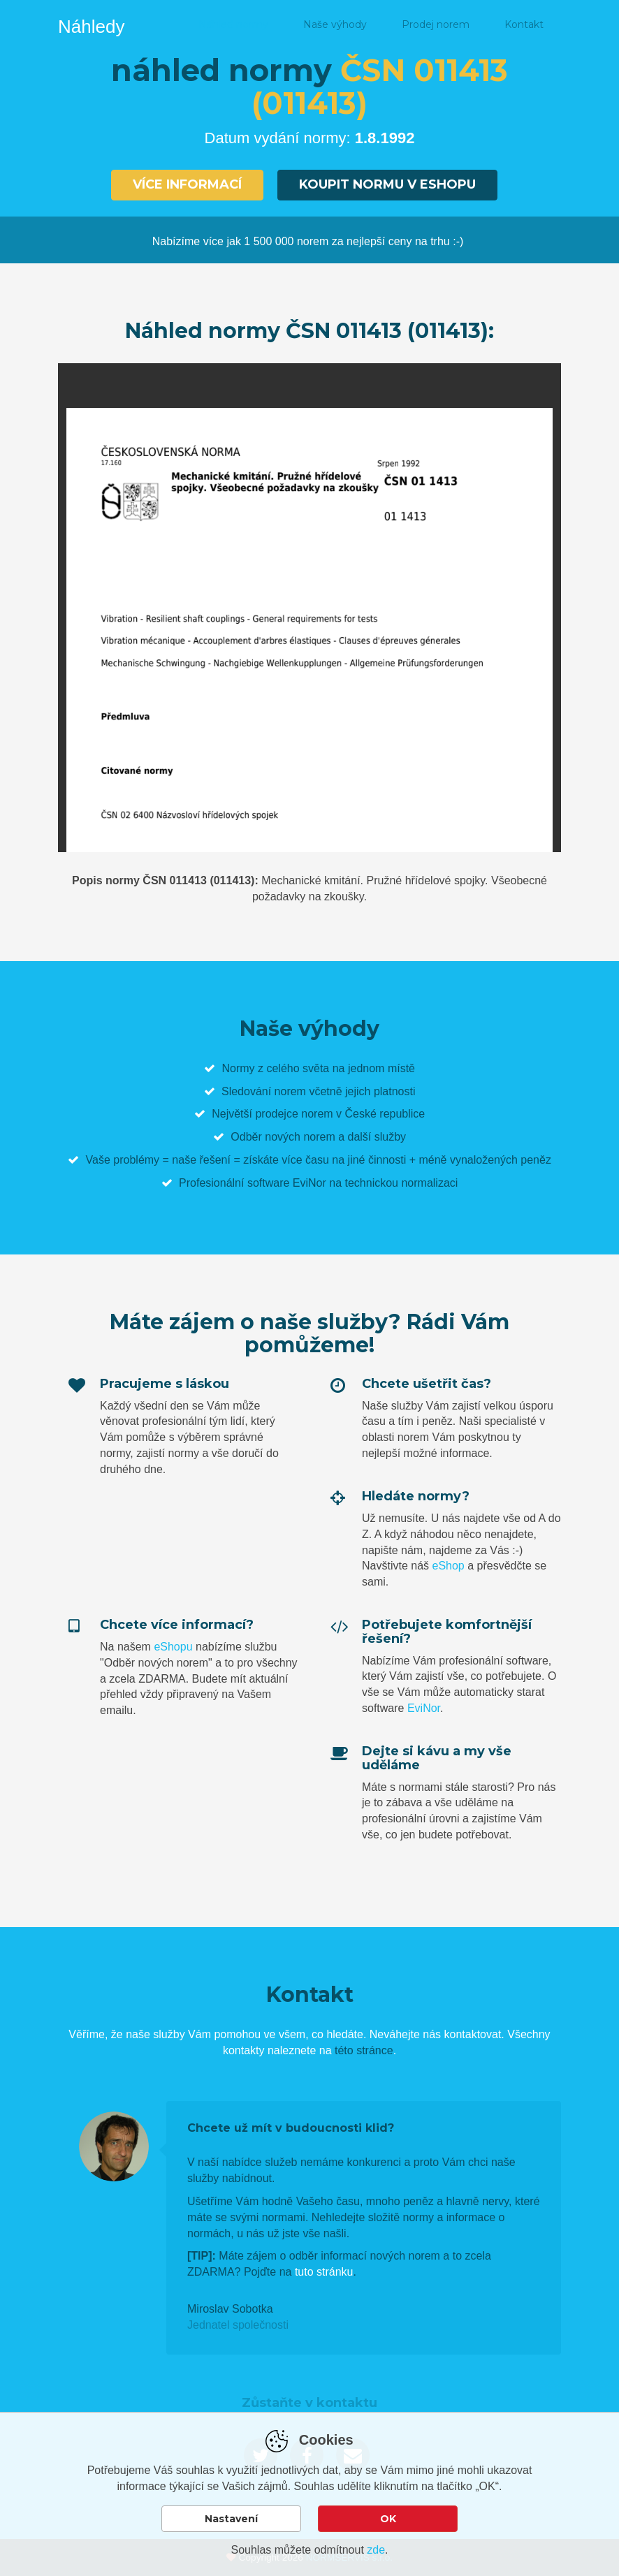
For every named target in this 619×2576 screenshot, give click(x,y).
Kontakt (524, 24)
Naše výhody (335, 24)
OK (388, 2518)
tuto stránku (324, 2272)
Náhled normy (233, 24)
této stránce (364, 2050)
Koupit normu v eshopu (387, 184)
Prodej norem (435, 24)
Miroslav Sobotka (230, 2309)
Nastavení (231, 2518)
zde (376, 2550)
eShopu (173, 1647)
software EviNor (286, 1183)
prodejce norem (294, 1114)
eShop (448, 1566)
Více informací (187, 184)
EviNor (423, 1708)
